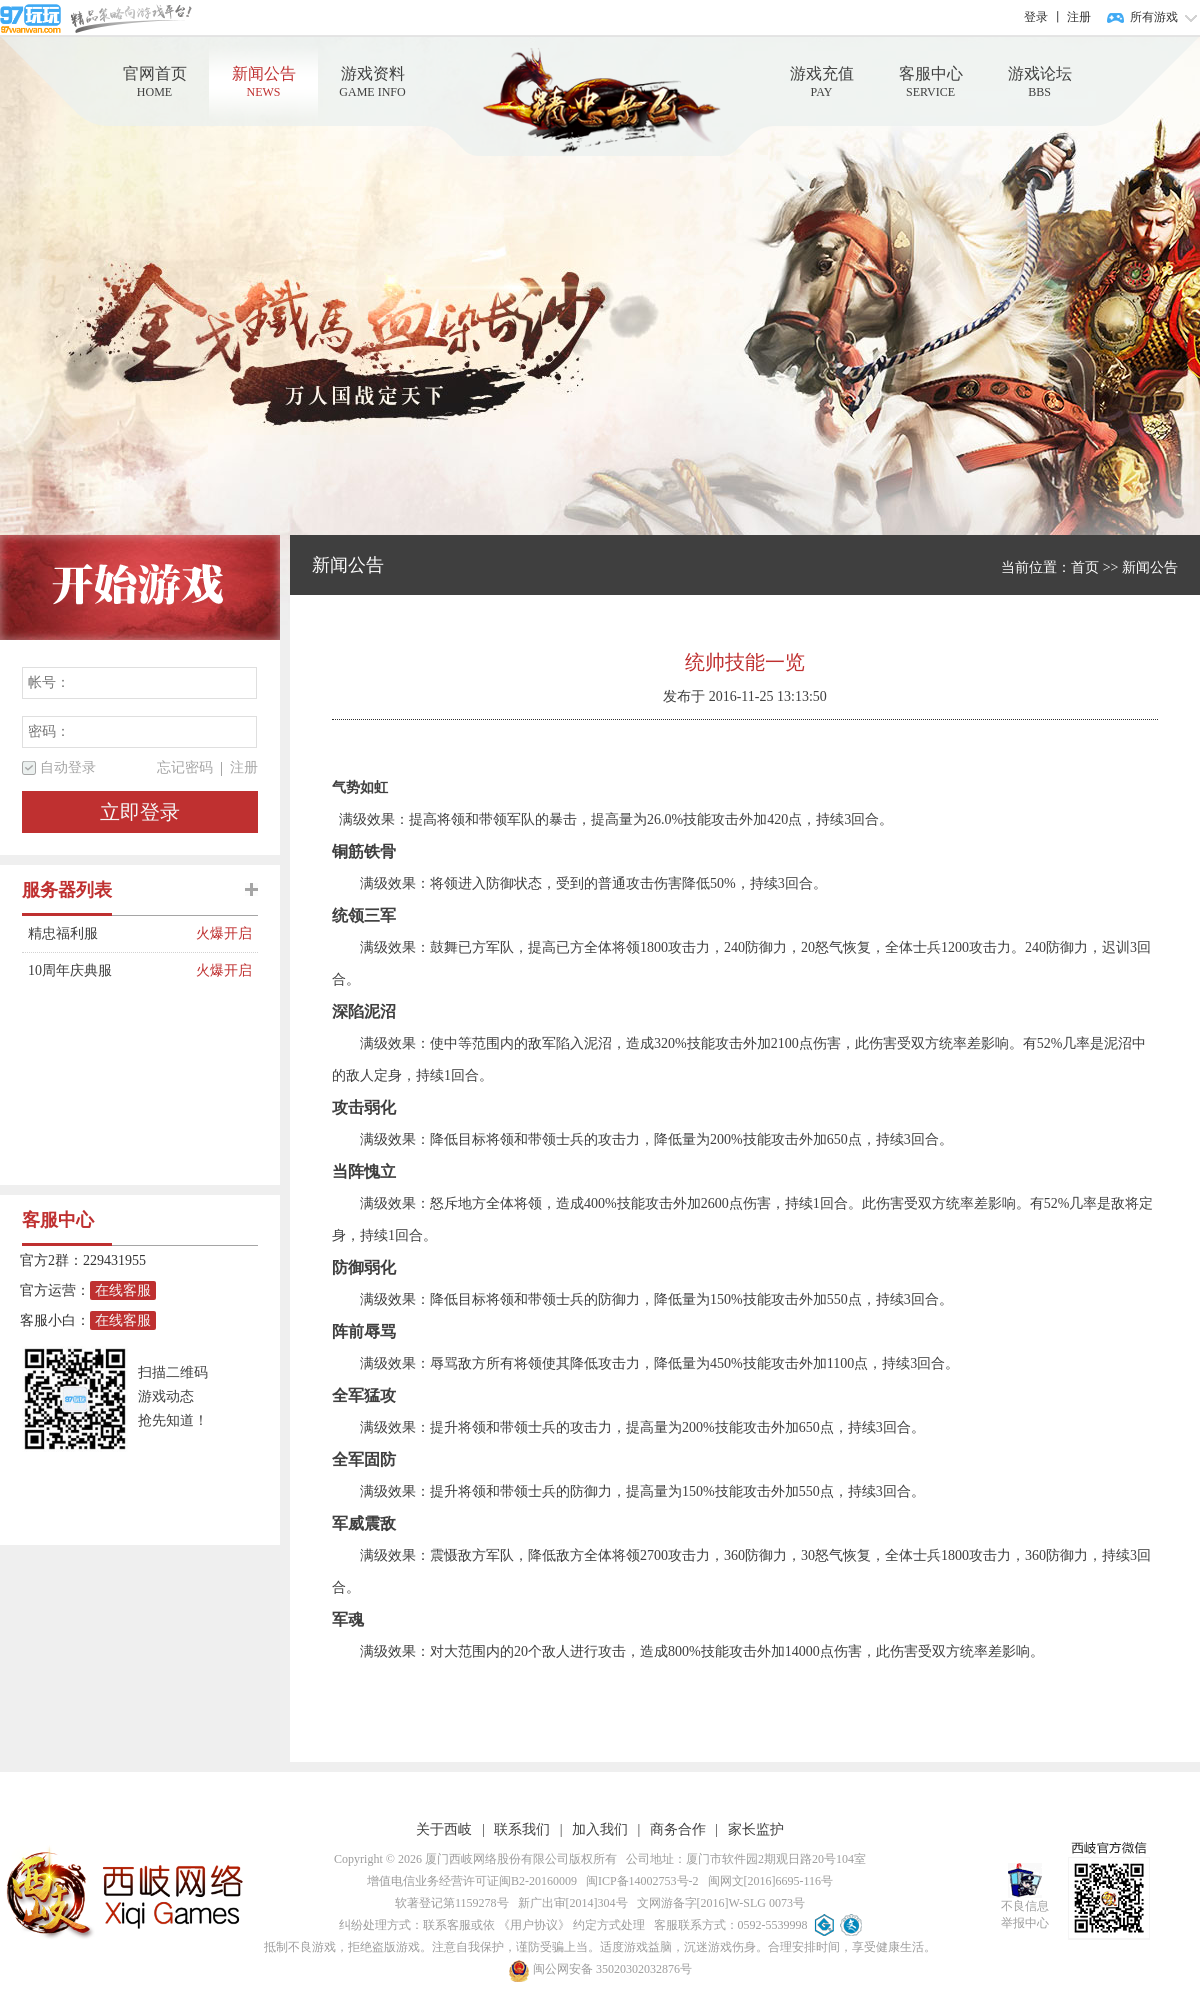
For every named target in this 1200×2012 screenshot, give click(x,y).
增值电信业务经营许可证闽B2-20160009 (472, 1881)
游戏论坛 (1039, 82)
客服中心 (930, 82)
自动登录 (68, 767)
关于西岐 (444, 1829)
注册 (1079, 17)
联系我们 (522, 1829)
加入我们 (600, 1829)
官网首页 (154, 82)
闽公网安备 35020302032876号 (600, 1969)
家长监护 (756, 1829)
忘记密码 (185, 767)
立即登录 (140, 812)
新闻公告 (263, 82)
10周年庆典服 (112, 971)
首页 (1085, 567)
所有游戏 (1154, 17)
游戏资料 (372, 82)
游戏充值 (821, 82)
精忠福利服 (112, 934)
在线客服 (123, 1290)
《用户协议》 (534, 1925)
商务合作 (678, 1829)
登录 (1036, 17)
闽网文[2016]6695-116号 (768, 1881)
